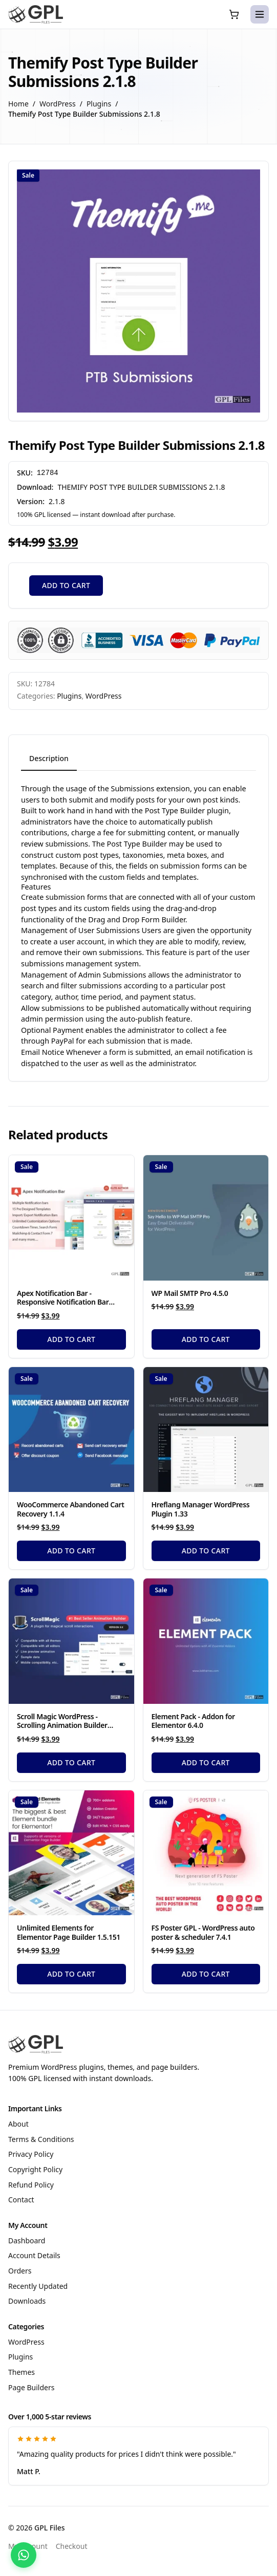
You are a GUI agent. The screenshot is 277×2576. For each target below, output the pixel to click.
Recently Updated (38, 2286)
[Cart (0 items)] (234, 14)
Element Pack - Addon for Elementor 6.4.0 (193, 1721)
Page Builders (31, 2387)
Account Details (34, 2255)
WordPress (57, 104)
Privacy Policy (30, 2154)
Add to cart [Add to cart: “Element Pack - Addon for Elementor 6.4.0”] (206, 1762)
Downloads (27, 2301)
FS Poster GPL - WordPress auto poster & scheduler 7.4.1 (203, 1932)
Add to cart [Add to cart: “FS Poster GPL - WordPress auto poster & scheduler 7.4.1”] (206, 1974)
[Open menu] (259, 14)
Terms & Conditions (41, 2139)
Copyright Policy (35, 2169)
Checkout (72, 2546)
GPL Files (49, 2527)
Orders (19, 2271)
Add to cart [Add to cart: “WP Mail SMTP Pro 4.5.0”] (206, 1339)
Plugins (99, 104)
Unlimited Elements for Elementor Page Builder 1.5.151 (68, 1932)
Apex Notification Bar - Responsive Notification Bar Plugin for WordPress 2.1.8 (63, 1302)
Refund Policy (31, 2185)
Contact (21, 2199)
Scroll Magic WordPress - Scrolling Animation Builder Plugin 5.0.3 (62, 1725)
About (18, 2124)
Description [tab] (49, 758)
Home (18, 104)
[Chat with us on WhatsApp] (23, 2555)
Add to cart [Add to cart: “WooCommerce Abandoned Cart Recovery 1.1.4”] (71, 1550)
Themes (21, 2372)
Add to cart (66, 585)
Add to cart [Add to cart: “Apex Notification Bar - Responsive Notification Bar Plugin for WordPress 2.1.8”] (71, 1339)
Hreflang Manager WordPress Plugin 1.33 (201, 1509)
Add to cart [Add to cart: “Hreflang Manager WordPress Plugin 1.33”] (206, 1550)
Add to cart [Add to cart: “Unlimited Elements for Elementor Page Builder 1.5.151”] (71, 1974)
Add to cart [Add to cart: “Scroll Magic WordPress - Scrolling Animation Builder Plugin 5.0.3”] (71, 1762)
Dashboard (26, 2240)
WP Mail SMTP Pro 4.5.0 (190, 1293)
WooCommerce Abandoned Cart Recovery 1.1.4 (70, 1509)
